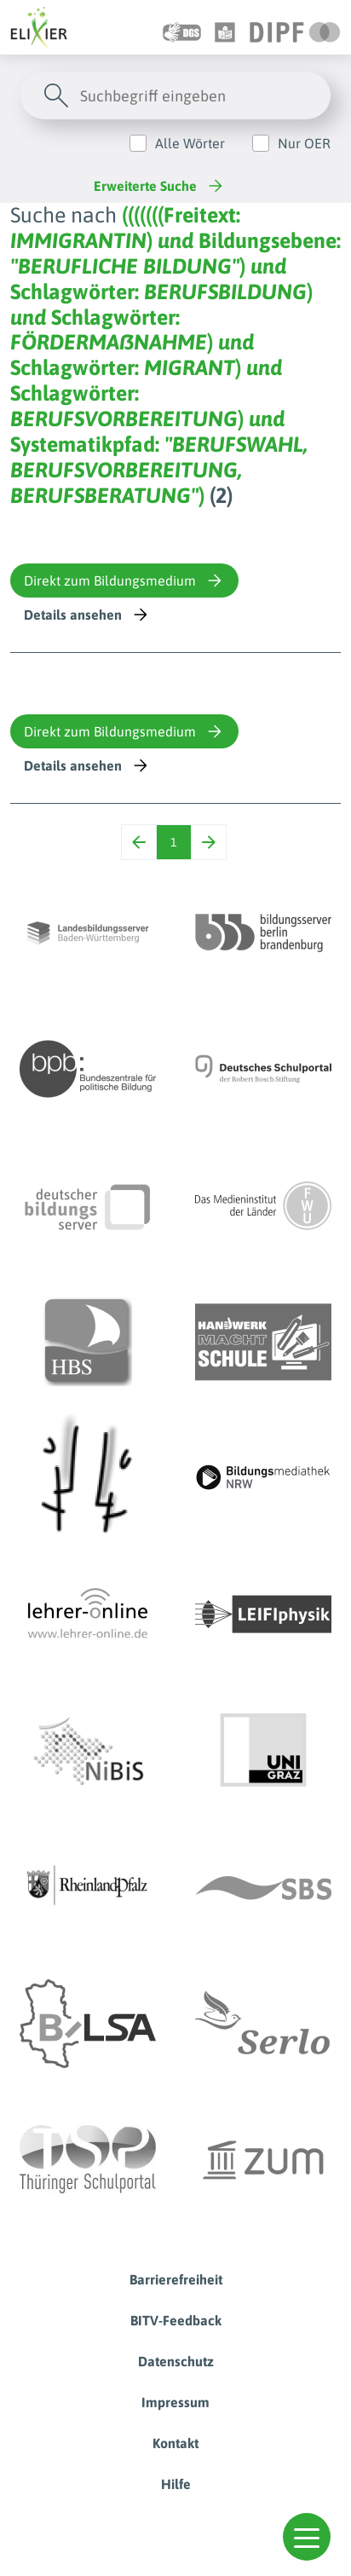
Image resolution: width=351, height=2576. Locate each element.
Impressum (175, 2402)
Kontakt (175, 2443)
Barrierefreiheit (175, 2279)
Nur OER (304, 143)
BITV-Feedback (176, 2320)
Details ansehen (87, 614)
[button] (307, 2537)
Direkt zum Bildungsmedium (124, 580)
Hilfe (176, 2484)
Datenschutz (176, 2361)
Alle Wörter (190, 143)
